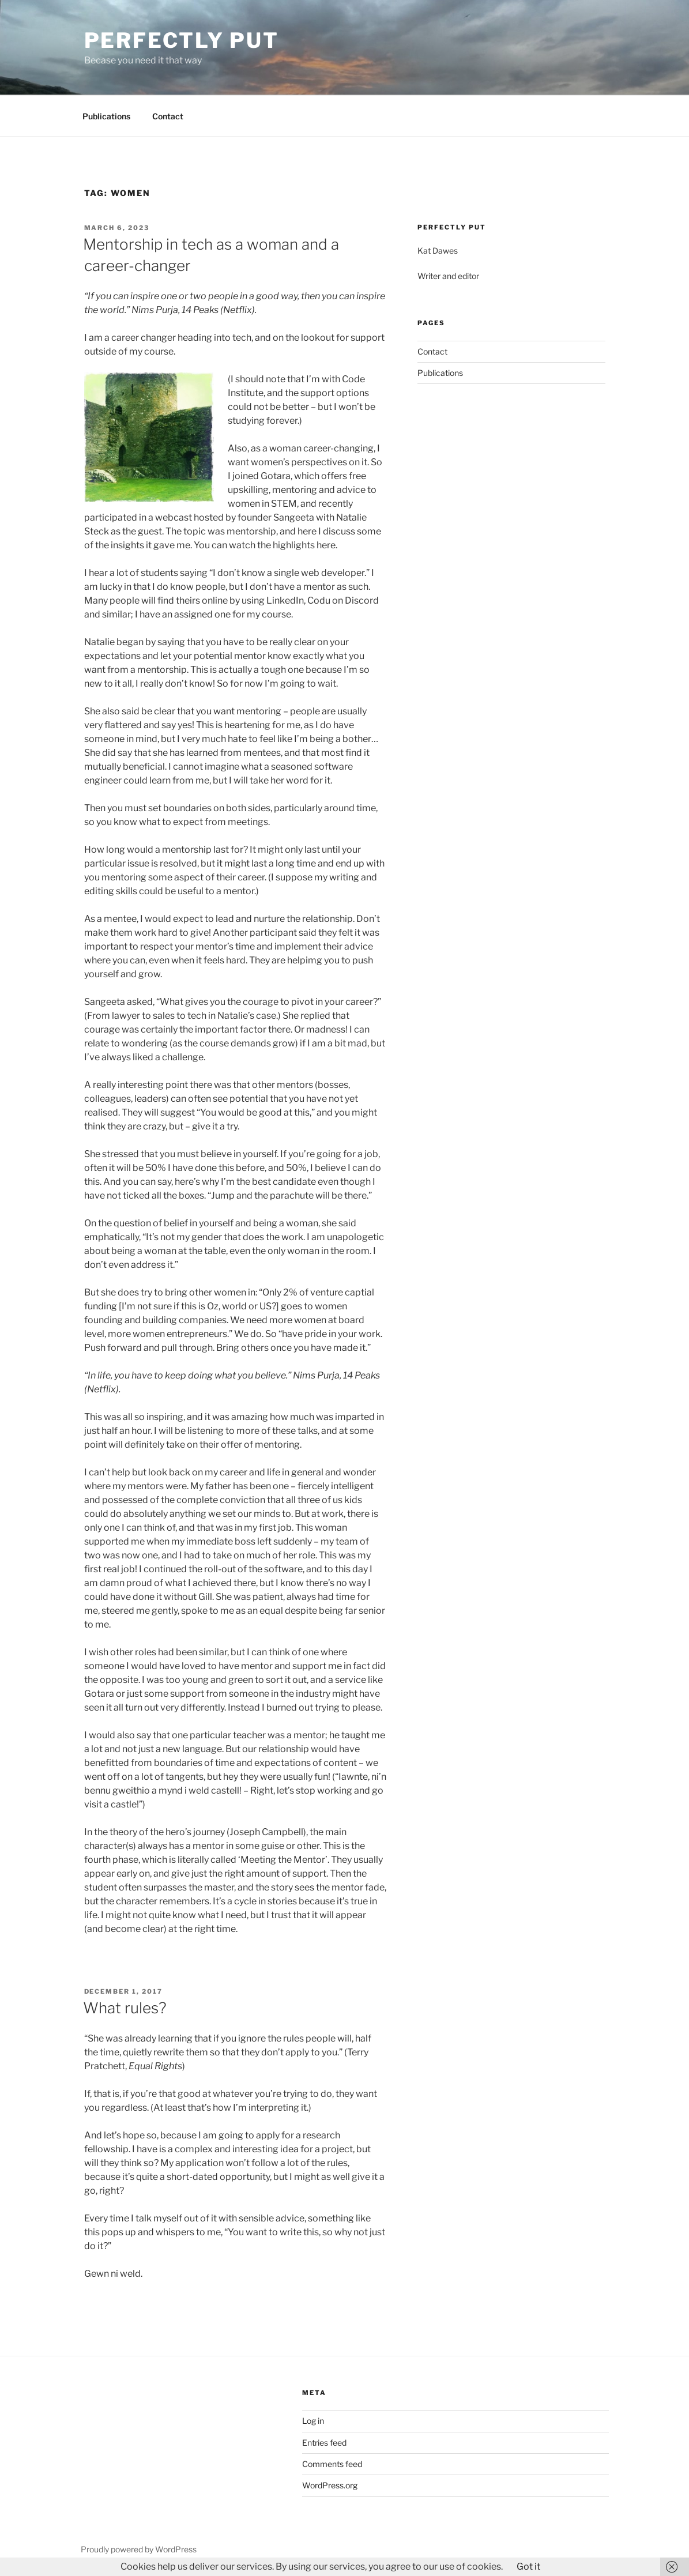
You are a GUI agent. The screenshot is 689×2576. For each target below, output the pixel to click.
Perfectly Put (181, 40)
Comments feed (332, 2464)
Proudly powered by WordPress (139, 2549)
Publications (106, 116)
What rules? (125, 2008)
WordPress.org (329, 2485)
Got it (528, 2566)
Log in (313, 2421)
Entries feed (324, 2442)
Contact (167, 116)
